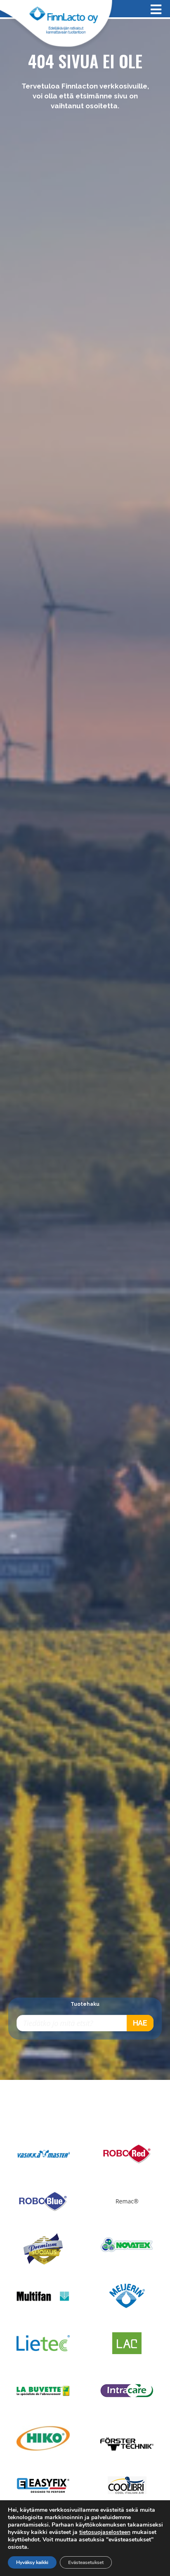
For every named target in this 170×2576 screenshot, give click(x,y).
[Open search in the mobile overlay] (85, 2023)
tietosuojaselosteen (104, 2532)
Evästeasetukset (86, 2562)
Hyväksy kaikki (32, 2562)
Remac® (127, 2201)
